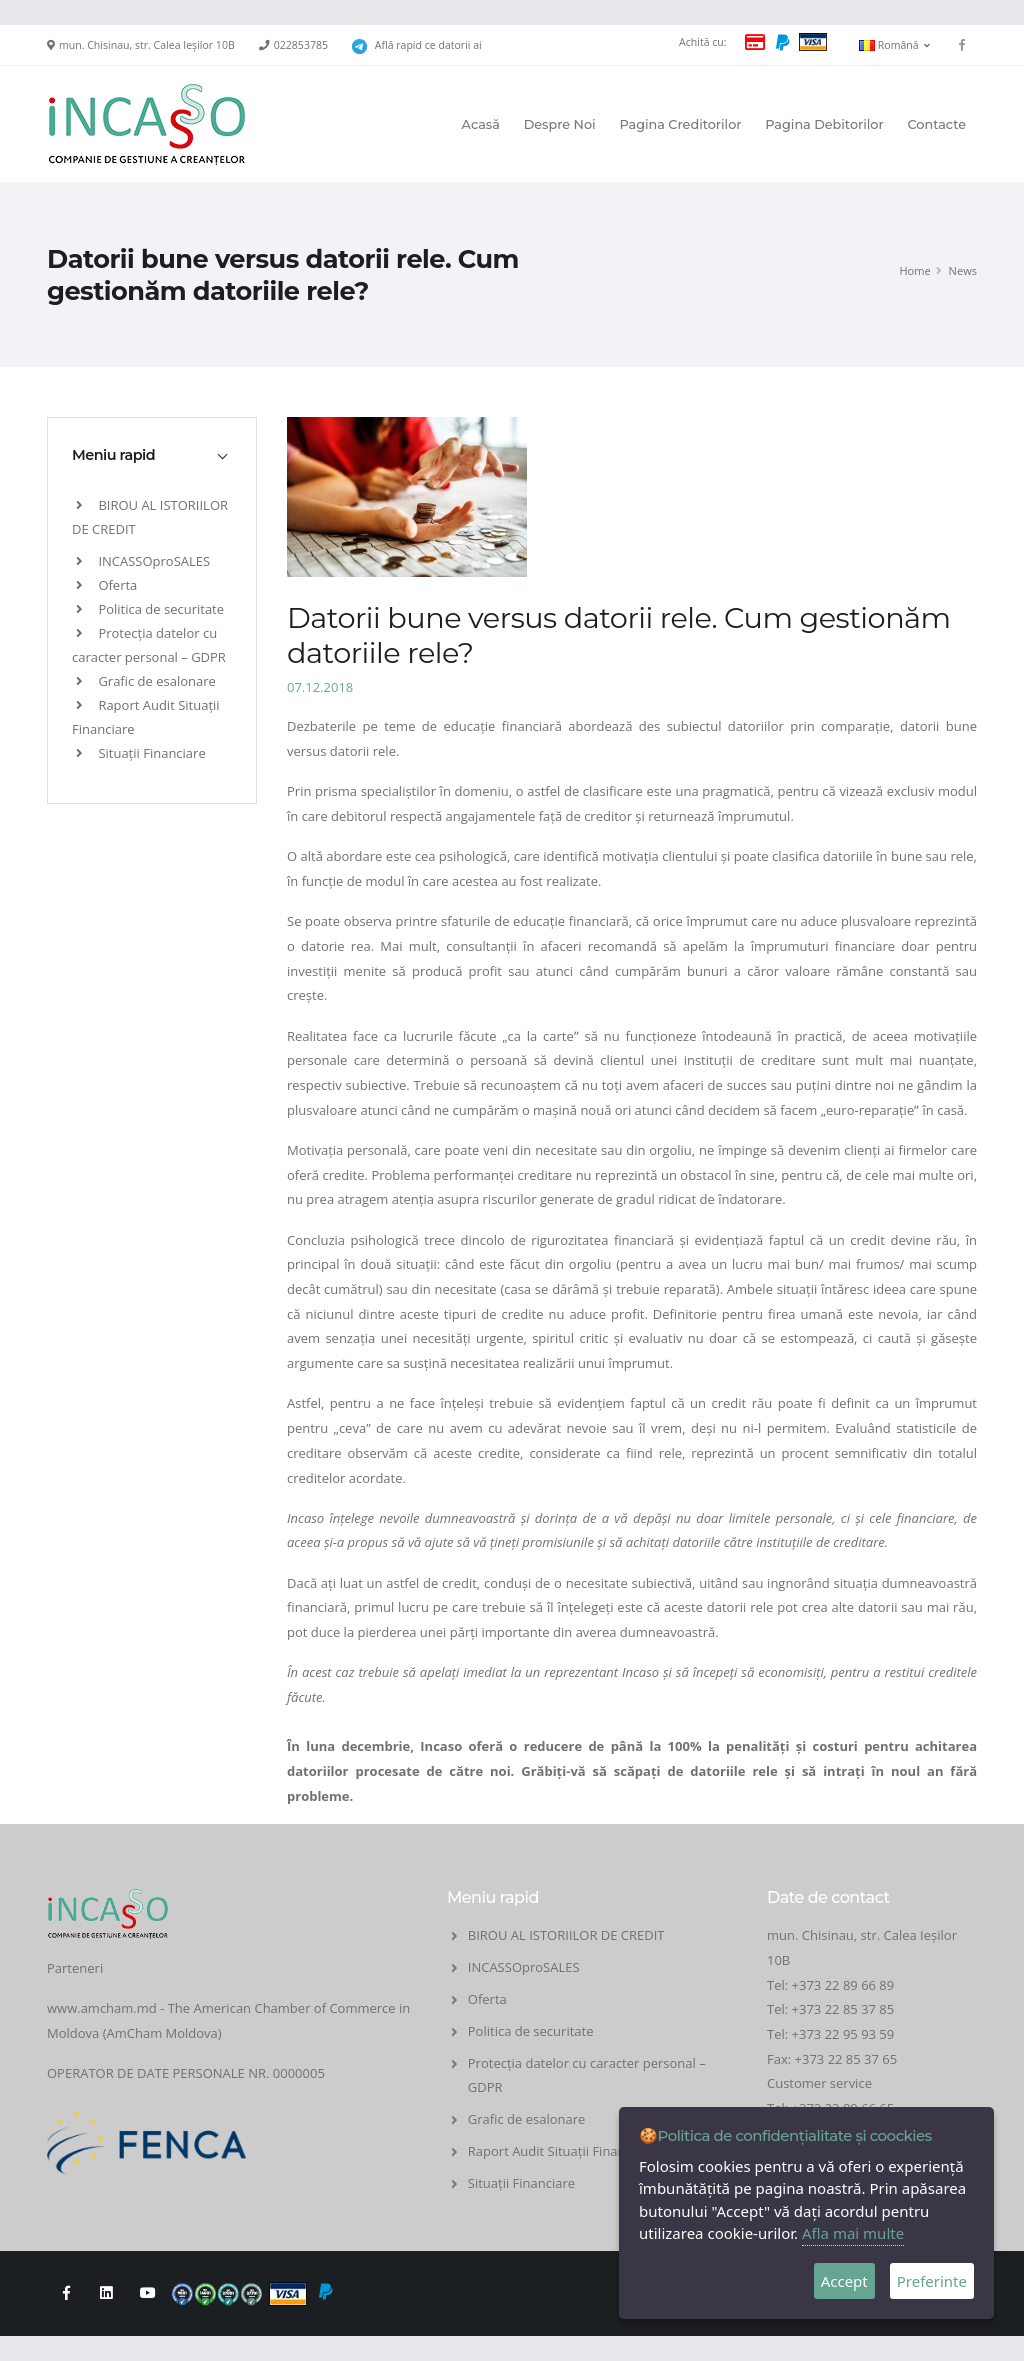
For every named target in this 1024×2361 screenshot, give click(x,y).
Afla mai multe (853, 2233)
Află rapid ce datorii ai (428, 45)
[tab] (152, 455)
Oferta (106, 585)
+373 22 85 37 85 (843, 2009)
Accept (844, 2281)
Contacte (936, 124)
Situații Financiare (141, 753)
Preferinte (932, 2281)
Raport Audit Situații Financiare (561, 2151)
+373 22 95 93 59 (845, 2034)
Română (894, 45)
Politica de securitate (150, 609)
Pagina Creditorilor (680, 124)
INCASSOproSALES (143, 561)
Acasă (481, 124)
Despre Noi (560, 124)
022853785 (301, 45)
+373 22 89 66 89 (843, 1985)
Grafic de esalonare (146, 681)
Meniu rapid (113, 455)
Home (914, 270)
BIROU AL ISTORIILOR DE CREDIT (566, 1935)
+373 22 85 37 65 (846, 2059)
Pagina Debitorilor (824, 124)
